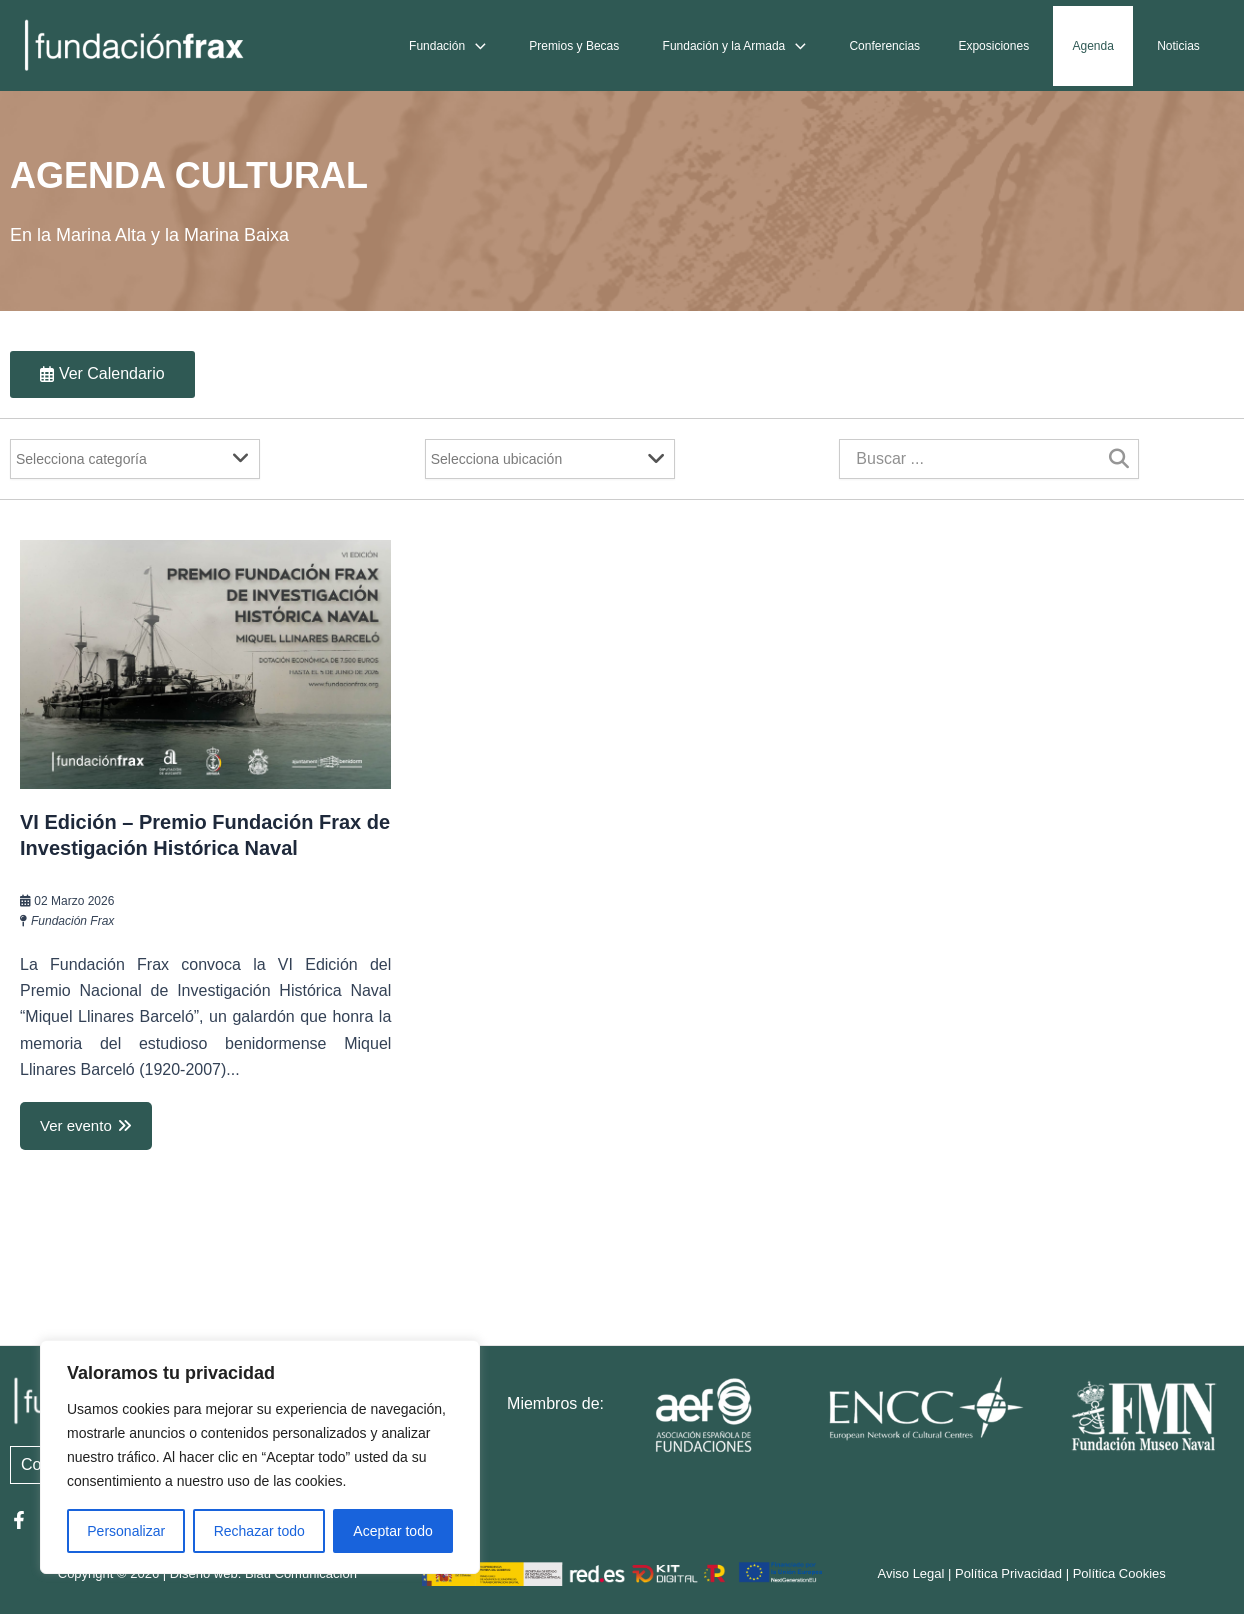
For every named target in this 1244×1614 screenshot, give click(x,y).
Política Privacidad (1008, 1574)
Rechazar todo (259, 1531)
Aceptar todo (392, 1531)
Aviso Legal (910, 1574)
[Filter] (135, 459)
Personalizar (126, 1531)
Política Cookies (1119, 1574)
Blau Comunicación (301, 1574)
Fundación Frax (72, 921)
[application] (490, 46)
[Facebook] (19, 1520)
